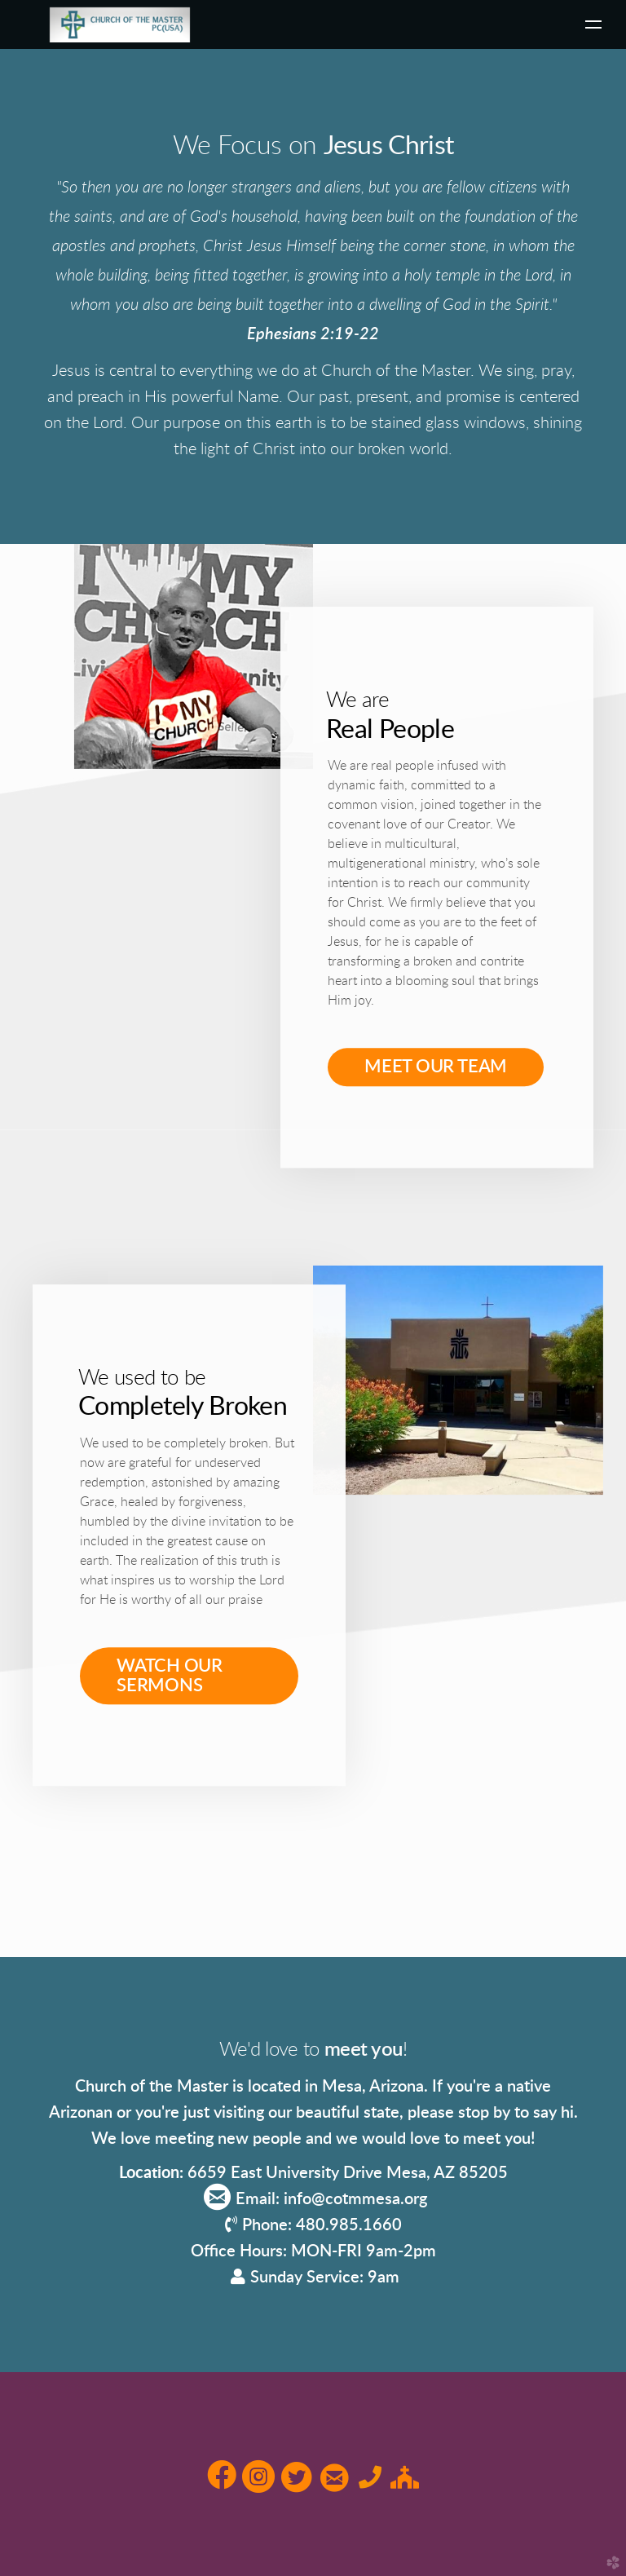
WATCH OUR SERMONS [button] (170, 1676)
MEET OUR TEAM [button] (435, 1064)
